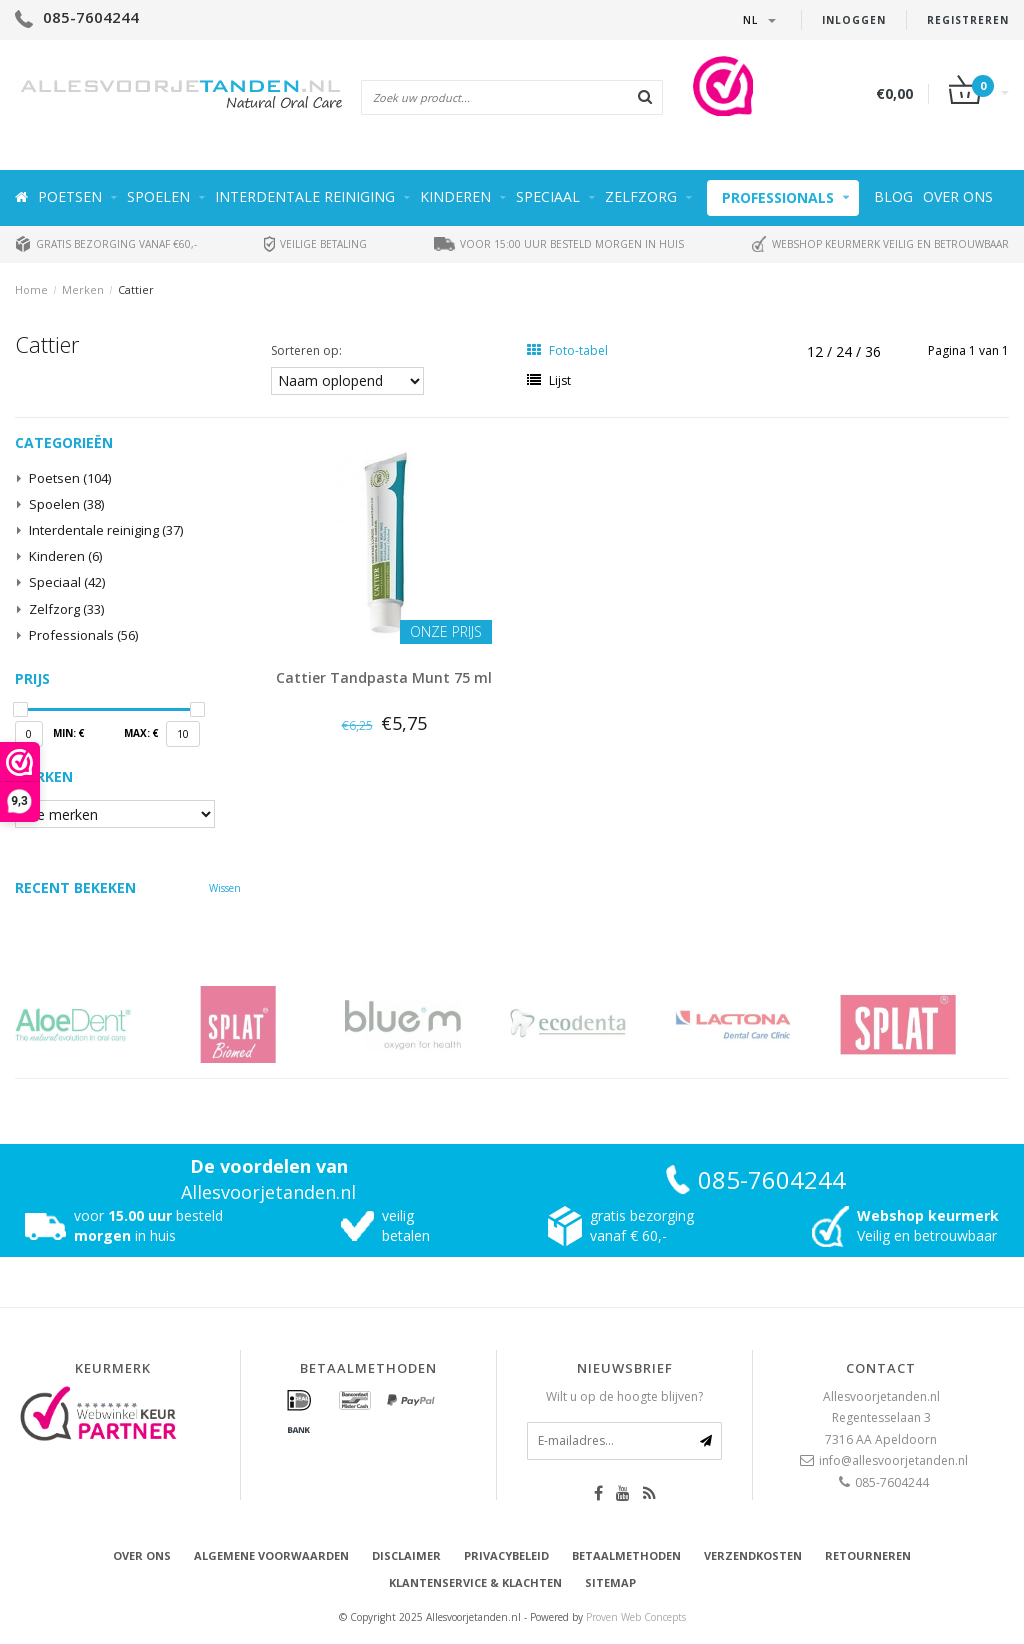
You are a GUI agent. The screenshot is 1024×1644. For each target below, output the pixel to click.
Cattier (136, 289)
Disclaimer (406, 1555)
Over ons (958, 196)
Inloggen (854, 20)
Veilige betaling (315, 244)
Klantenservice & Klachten (475, 1582)
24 (846, 351)
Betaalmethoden (626, 1555)
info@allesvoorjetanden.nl (893, 1460)
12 (817, 351)
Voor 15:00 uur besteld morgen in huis (559, 244)
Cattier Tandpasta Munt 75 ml (384, 677)
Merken (83, 289)
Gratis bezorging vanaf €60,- (106, 244)
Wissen (225, 888)
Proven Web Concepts (636, 1617)
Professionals (778, 197)
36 (873, 351)
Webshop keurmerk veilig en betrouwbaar (880, 244)
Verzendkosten (753, 1555)
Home (31, 289)
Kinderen (455, 196)
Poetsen (70, 196)
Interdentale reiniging (305, 196)
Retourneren (868, 1555)
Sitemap (610, 1582)
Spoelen (158, 196)
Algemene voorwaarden (271, 1555)
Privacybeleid (506, 1555)
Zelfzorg (641, 196)
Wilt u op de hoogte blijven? (624, 1396)
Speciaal (548, 196)
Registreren (968, 20)
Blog (893, 196)
